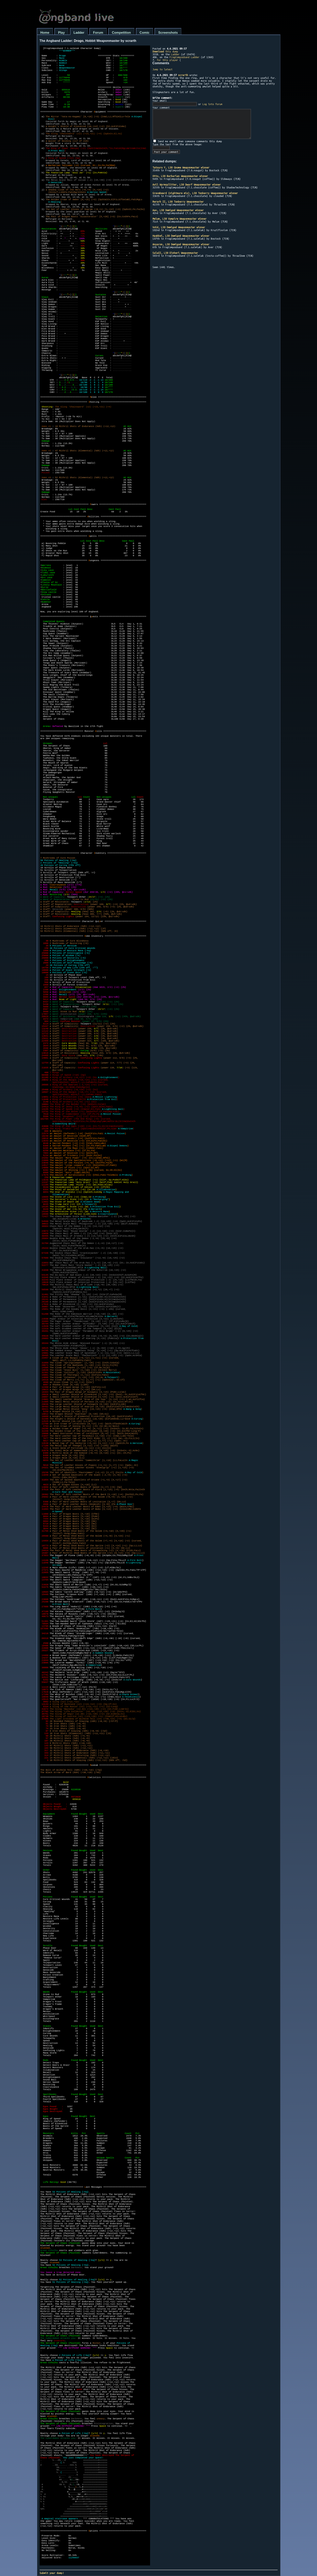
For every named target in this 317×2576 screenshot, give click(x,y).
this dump (165, 51)
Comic (144, 32)
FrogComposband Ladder (184, 57)
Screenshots (168, 32)
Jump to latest (162, 69)
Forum (98, 32)
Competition (121, 32)
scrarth (183, 75)
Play (61, 32)
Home (44, 32)
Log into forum (212, 104)
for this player (167, 60)
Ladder (79, 32)
